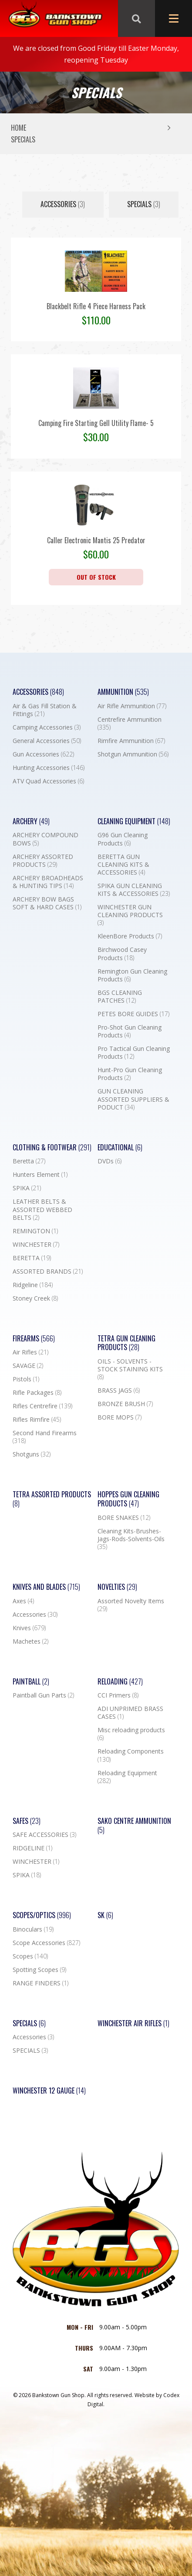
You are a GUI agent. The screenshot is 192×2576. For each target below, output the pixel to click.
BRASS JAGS (119, 1390)
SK (105, 1915)
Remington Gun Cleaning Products (132, 975)
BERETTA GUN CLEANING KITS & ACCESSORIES (123, 864)
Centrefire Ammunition (130, 723)
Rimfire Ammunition (131, 741)
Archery (31, 821)
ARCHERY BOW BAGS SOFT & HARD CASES (47, 903)
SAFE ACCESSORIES (44, 1835)
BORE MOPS (119, 1417)
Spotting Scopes (39, 1970)
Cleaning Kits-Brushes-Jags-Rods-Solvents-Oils (131, 1539)
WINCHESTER (36, 1244)
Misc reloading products (131, 1734)
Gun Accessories (43, 754)
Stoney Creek (35, 1298)
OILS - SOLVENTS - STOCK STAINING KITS (130, 1369)
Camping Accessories (47, 727)
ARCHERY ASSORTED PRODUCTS (43, 861)
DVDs (109, 1161)
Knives (29, 1628)
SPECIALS (143, 204)
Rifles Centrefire (42, 1406)
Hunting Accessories (48, 768)
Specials (29, 2023)
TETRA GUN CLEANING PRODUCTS (126, 1343)
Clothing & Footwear (52, 1147)
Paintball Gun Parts (43, 1695)
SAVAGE (28, 1366)
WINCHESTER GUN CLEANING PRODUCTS (130, 915)
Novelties (117, 1587)
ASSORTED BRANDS (48, 1271)
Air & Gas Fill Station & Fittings (45, 710)
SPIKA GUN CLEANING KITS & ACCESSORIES (134, 890)
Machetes (30, 1641)
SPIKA (27, 1188)
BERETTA (32, 1258)
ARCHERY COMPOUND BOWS (45, 839)
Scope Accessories (46, 1943)
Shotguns (32, 1454)
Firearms (34, 1338)
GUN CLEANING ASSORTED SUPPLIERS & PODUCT (133, 1099)
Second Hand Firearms (45, 1437)
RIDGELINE (32, 1848)
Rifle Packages (37, 1393)
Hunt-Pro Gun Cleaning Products (130, 1074)
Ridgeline (33, 1285)
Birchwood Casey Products (122, 953)
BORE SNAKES (124, 1518)
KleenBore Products (130, 936)
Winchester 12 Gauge (49, 2090)
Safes (26, 1821)
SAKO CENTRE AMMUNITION (134, 1825)
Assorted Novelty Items (131, 1605)
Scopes (30, 1956)
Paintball (31, 1681)
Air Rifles (30, 1352)
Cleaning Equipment (134, 821)
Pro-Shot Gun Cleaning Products (130, 1031)
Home (18, 127)
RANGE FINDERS (40, 1983)
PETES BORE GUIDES (133, 1014)
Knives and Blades (46, 1587)
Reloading (120, 1681)
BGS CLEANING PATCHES (120, 996)
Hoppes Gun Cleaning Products (128, 1499)
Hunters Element (40, 1175)
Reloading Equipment (127, 1777)
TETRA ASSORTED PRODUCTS (52, 1499)
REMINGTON (35, 1231)
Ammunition (123, 692)
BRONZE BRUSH (125, 1404)
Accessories (62, 204)
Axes (23, 1601)
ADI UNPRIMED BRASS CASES (130, 1713)
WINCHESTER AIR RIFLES (133, 2023)
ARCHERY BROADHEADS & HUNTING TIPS (48, 882)
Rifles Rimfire (37, 1419)
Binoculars (33, 1929)
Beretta (29, 1161)
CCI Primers (118, 1695)
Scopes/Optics (42, 1915)
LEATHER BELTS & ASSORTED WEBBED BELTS (42, 1209)
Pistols (26, 1379)
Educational (120, 1147)
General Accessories (47, 741)
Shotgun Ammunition (133, 754)
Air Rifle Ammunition (132, 706)
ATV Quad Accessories (48, 781)
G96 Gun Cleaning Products (123, 839)
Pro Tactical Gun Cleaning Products (134, 1052)
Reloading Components (131, 1755)
